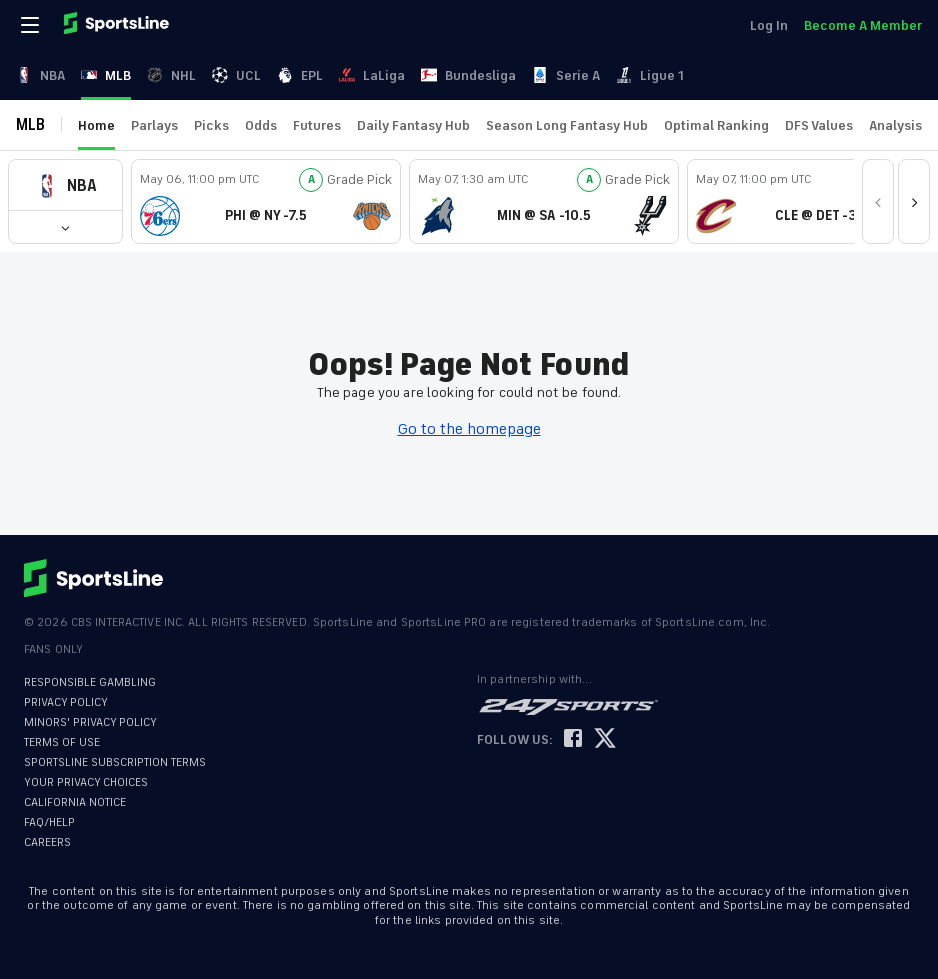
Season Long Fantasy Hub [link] (567, 125)
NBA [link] (40, 75)
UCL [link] (236, 75)
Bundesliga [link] (468, 75)
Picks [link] (211, 125)
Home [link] (96, 125)
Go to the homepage (469, 429)
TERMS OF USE (62, 742)
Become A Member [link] (863, 25)
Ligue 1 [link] (650, 75)
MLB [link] (106, 75)
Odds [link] (261, 125)
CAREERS (47, 842)
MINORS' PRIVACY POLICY (90, 722)
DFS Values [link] (819, 125)
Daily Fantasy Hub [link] (413, 125)
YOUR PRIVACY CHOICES (86, 782)
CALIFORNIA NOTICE (75, 802)
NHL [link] (171, 75)
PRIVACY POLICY (66, 702)
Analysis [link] (895, 125)
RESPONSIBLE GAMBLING (90, 682)
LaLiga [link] (372, 75)
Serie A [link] (566, 75)
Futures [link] (317, 125)
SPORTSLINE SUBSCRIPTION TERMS (115, 762)
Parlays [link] (154, 125)
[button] (65, 185)
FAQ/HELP (49, 822)
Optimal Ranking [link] (716, 125)
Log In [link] (769, 25)
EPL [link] (300, 75)
